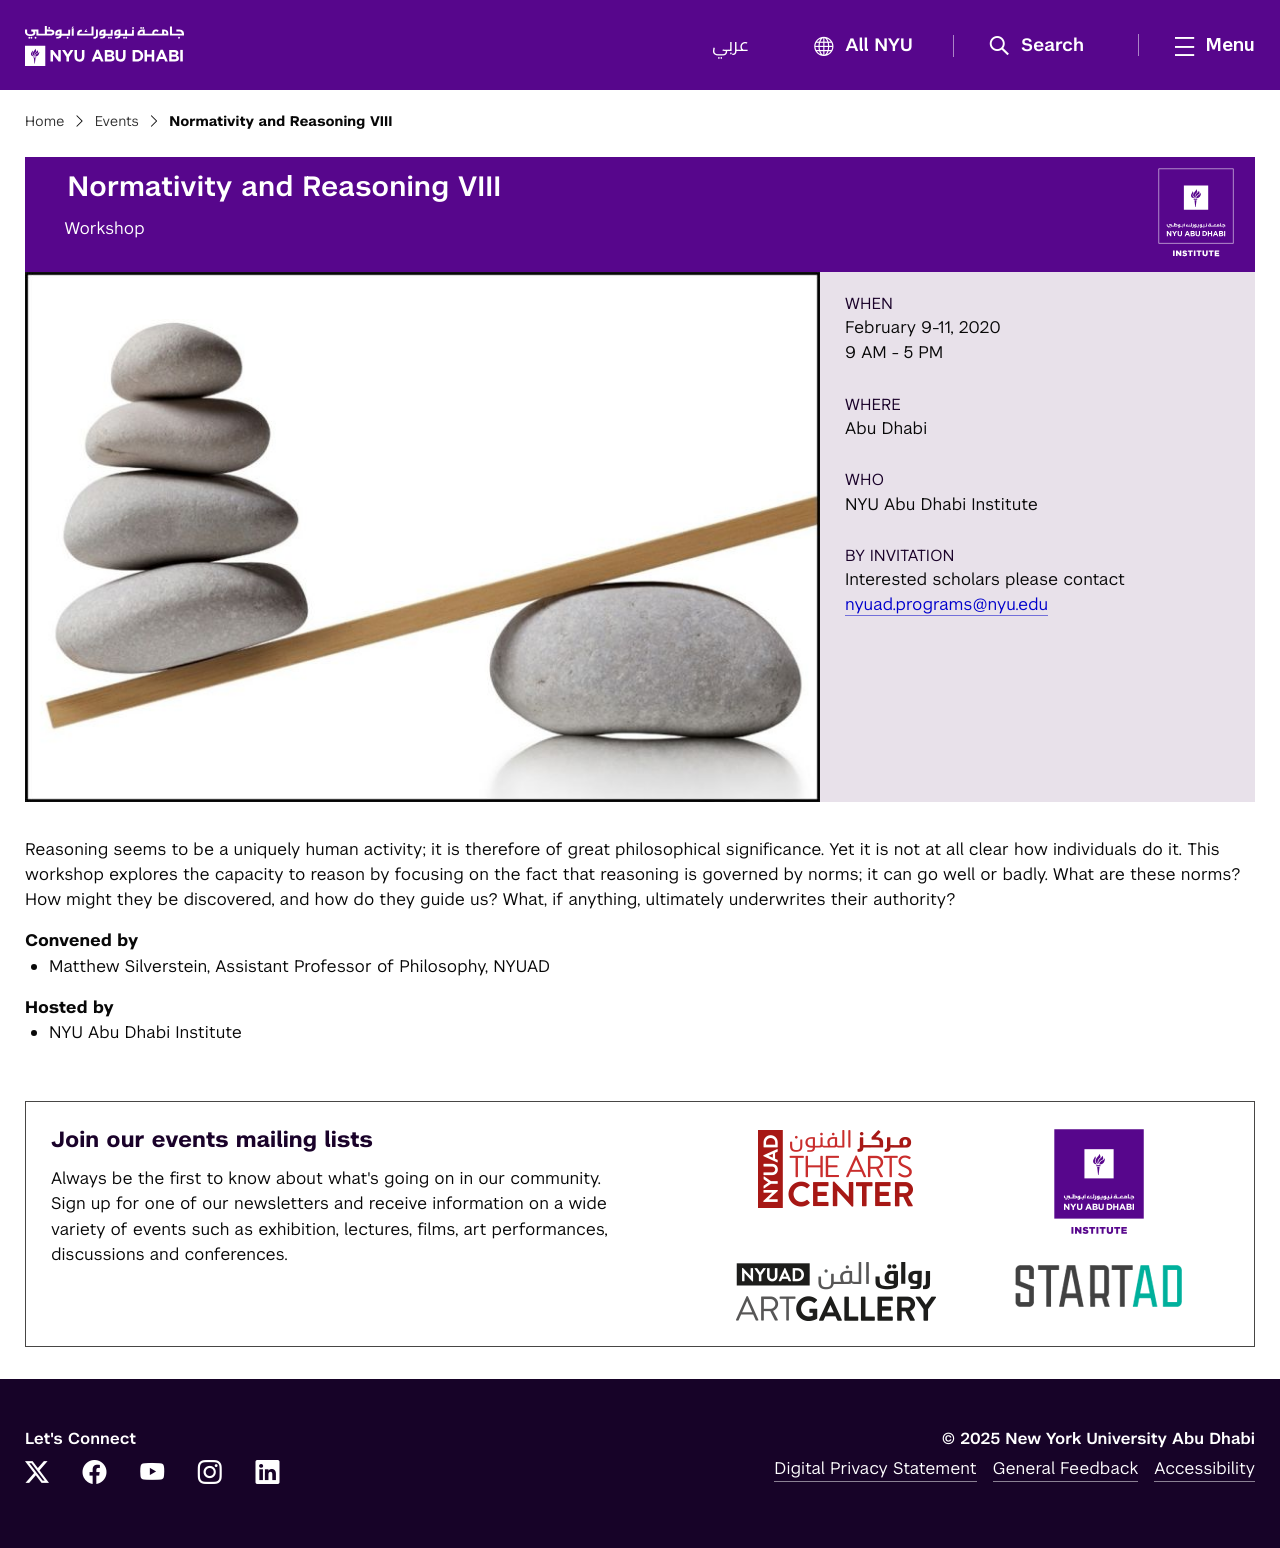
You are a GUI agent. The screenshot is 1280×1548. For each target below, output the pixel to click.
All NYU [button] (857, 46)
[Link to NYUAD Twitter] (37, 1474)
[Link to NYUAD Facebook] (95, 1474)
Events (117, 122)
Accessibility (1204, 1468)
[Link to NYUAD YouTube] (152, 1474)
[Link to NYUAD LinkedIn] (268, 1474)
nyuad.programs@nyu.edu (946, 604)
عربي (730, 46)
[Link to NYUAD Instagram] (210, 1474)
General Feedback (1066, 1468)
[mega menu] (1209, 45)
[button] (1043, 46)
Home (45, 122)
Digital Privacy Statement (875, 1468)
